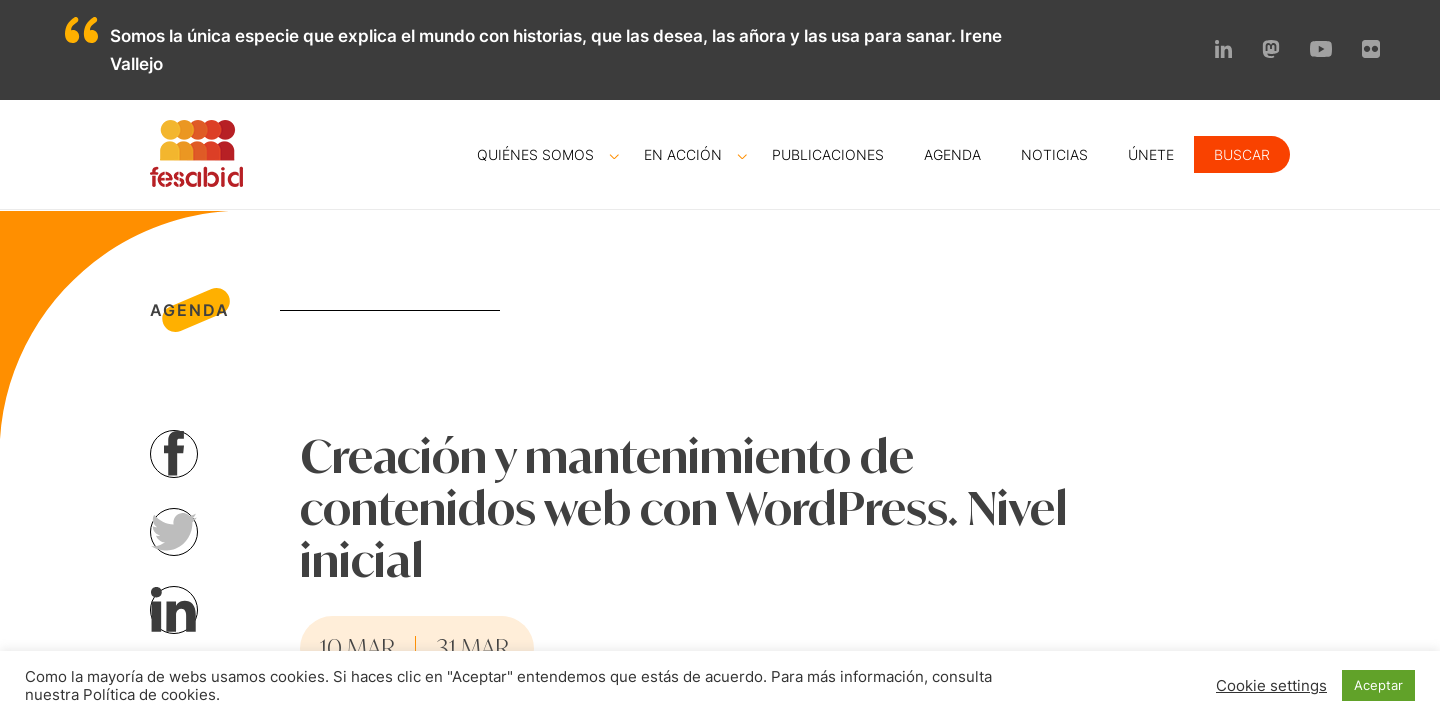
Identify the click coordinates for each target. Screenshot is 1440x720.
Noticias (1054, 154)
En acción (683, 154)
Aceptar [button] (1378, 685)
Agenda (952, 154)
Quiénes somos (535, 154)
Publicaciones (828, 154)
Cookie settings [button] (1271, 686)
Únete (1151, 154)
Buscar (1242, 154)
